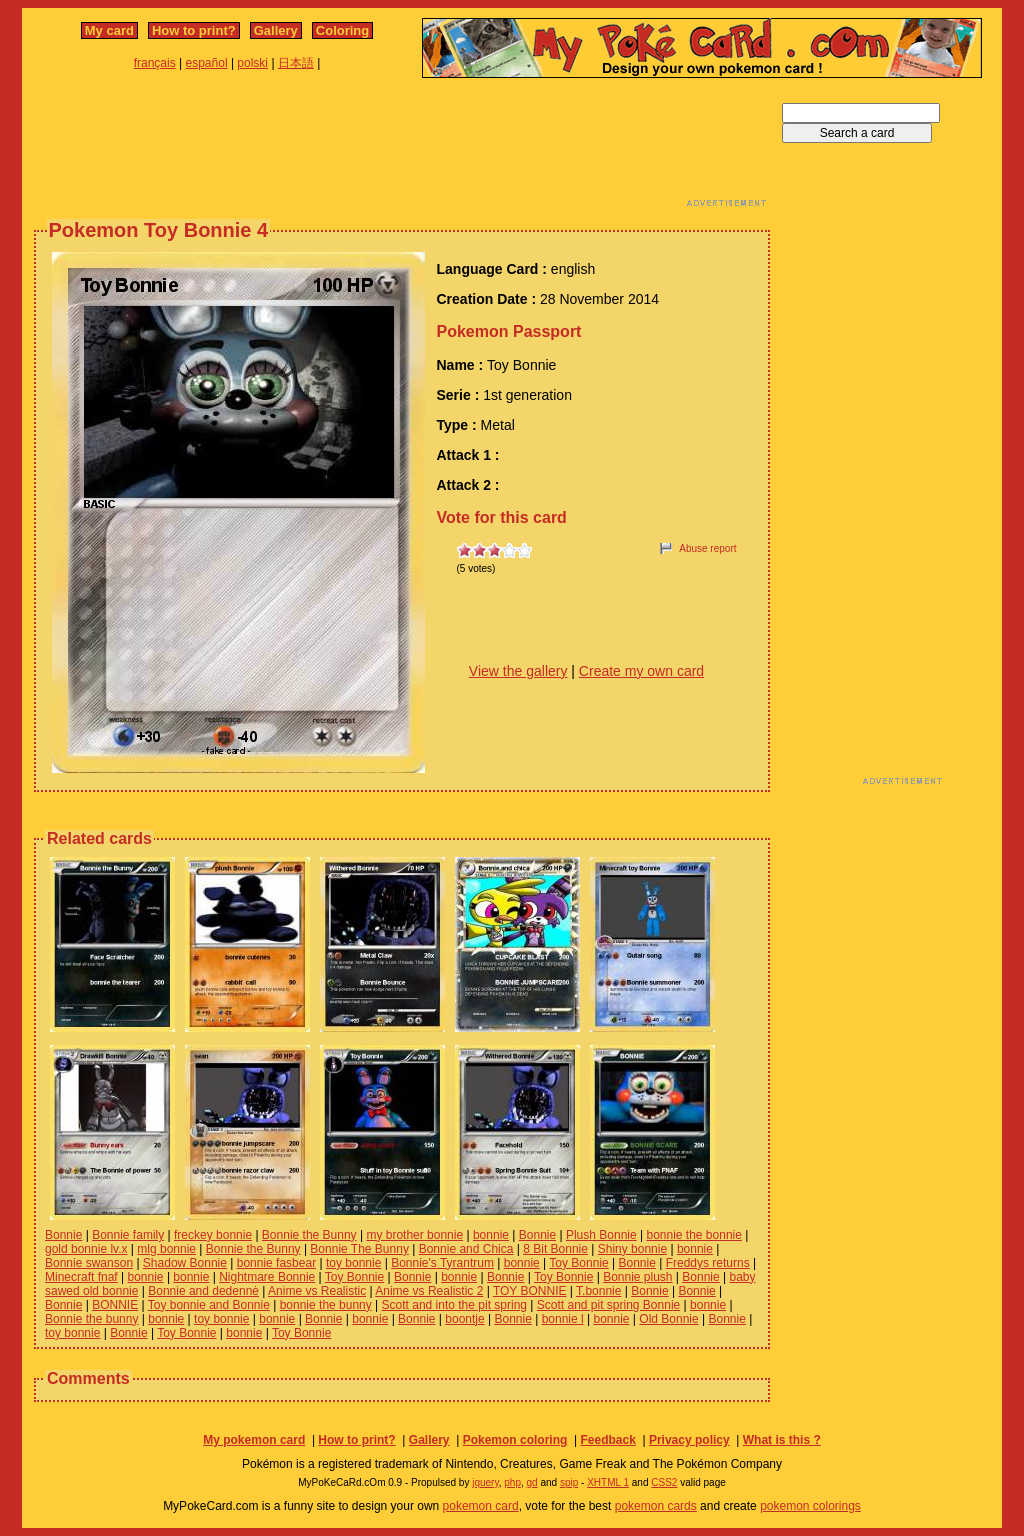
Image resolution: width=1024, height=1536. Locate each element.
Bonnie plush (637, 1277)
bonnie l (563, 1319)
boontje (464, 1319)
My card (109, 30)
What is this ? (782, 1440)
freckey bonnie (213, 1235)
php (512, 1482)
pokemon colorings (810, 1506)
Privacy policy (689, 1440)
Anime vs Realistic (317, 1291)
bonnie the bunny (326, 1305)
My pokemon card (254, 1440)
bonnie (491, 1235)
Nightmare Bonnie (267, 1277)
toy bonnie (353, 1263)
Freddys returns (708, 1263)
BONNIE (115, 1305)
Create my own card (641, 671)
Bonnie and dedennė (203, 1291)
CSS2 (664, 1482)
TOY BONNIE (530, 1291)
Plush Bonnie (601, 1235)
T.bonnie (598, 1291)
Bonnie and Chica (466, 1249)
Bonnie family (128, 1235)
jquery (485, 1482)
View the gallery (518, 671)
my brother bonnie (414, 1235)
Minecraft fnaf (81, 1277)
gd (532, 1482)
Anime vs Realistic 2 (429, 1291)
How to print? (194, 30)
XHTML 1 (608, 1482)
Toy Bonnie (578, 1263)
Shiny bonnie (632, 1249)
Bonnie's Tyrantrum (442, 1263)
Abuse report (707, 548)
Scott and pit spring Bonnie (608, 1305)
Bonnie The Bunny (359, 1249)
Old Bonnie (668, 1319)
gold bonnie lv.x (86, 1249)
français (155, 63)
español (207, 63)
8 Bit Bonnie (555, 1249)
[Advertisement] (402, 148)
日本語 (296, 63)
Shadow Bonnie (185, 1263)
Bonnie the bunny (91, 1319)
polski (252, 63)
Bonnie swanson (89, 1263)
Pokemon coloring (515, 1440)
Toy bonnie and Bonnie (209, 1305)
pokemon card (481, 1506)
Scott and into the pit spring (454, 1305)
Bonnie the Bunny (309, 1235)
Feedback (607, 1440)
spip (569, 1482)
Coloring (342, 30)
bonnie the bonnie (693, 1235)
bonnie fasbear (276, 1263)
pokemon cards (656, 1506)
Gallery (276, 30)
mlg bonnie (166, 1249)
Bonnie (63, 1235)
